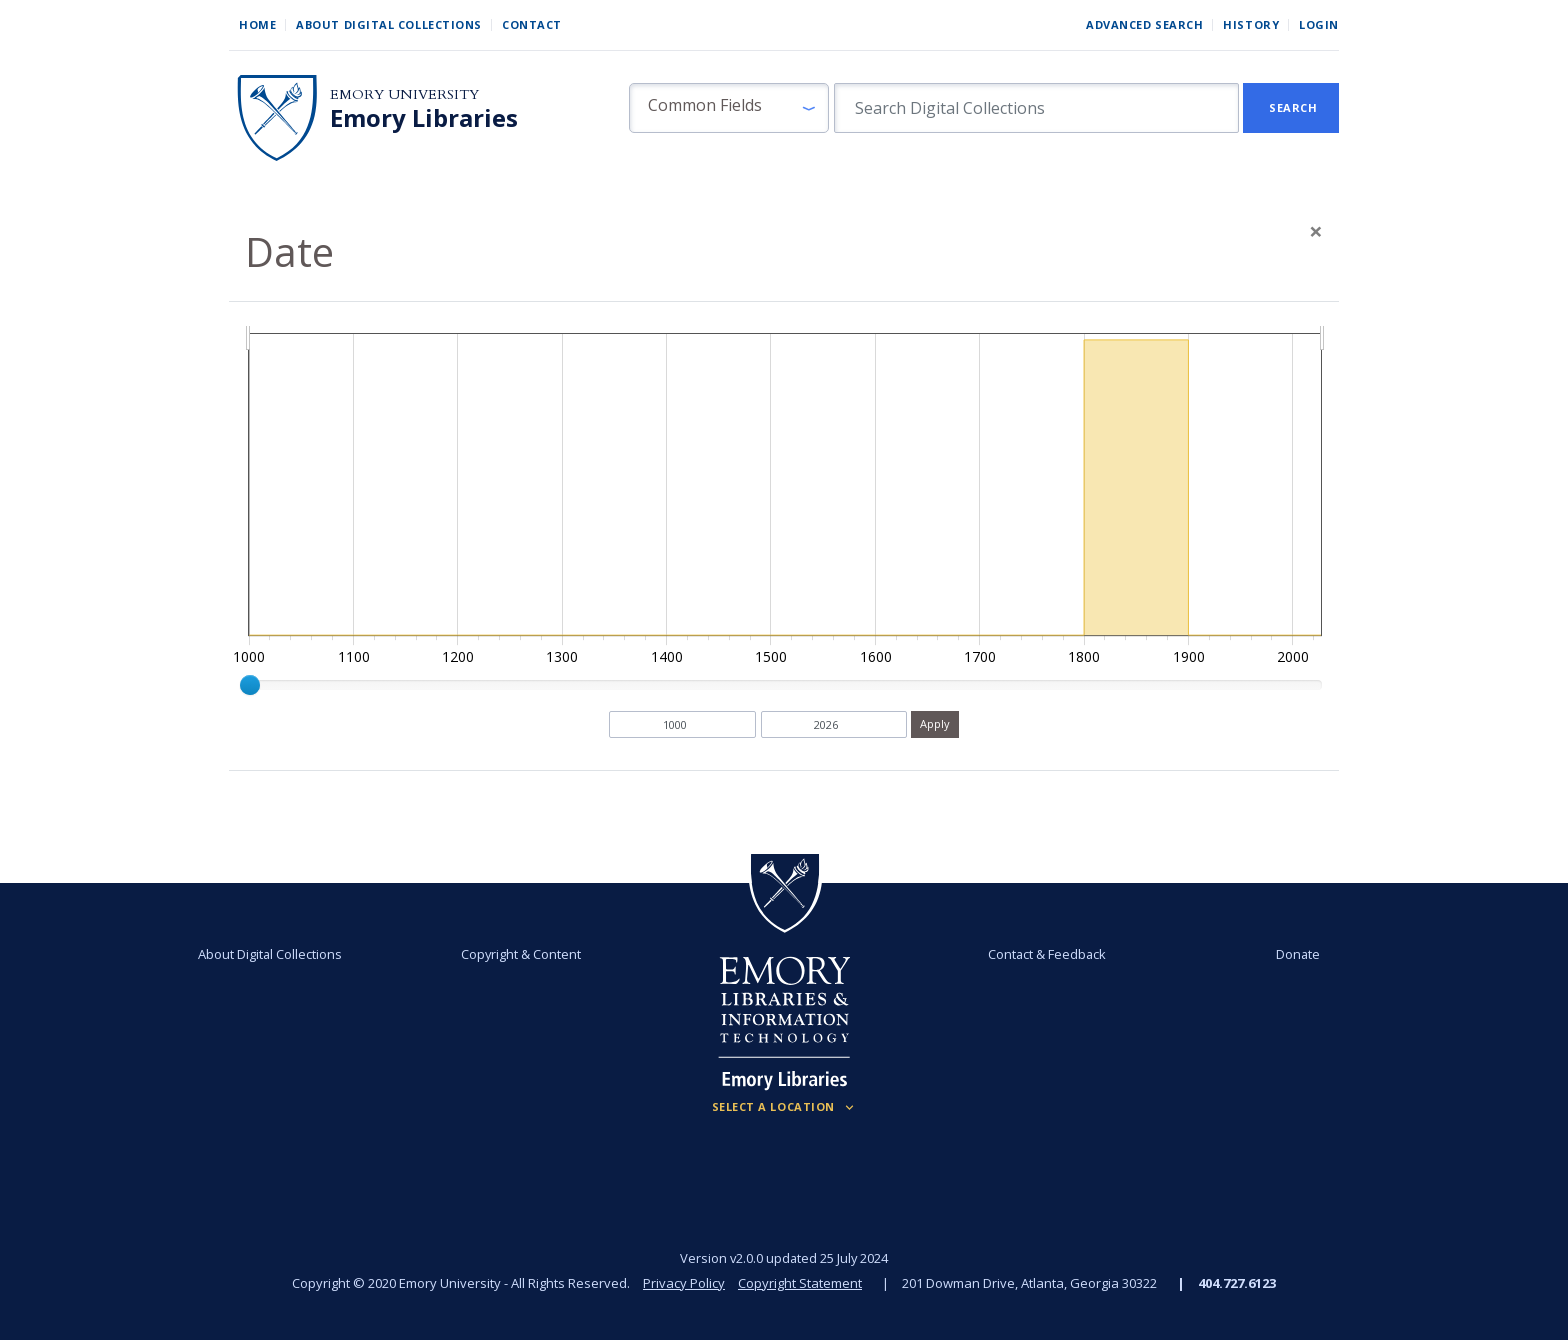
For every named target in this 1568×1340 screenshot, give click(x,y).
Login (1319, 24)
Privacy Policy (684, 1283)
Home (257, 24)
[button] (729, 108)
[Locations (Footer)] (784, 1107)
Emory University (404, 94)
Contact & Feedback (1047, 954)
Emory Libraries (424, 118)
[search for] (1036, 108)
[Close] (1316, 231)
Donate (1298, 954)
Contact (532, 24)
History (1251, 24)
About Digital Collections (389, 24)
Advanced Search (1144, 24)
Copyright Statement (800, 1283)
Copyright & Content (521, 954)
